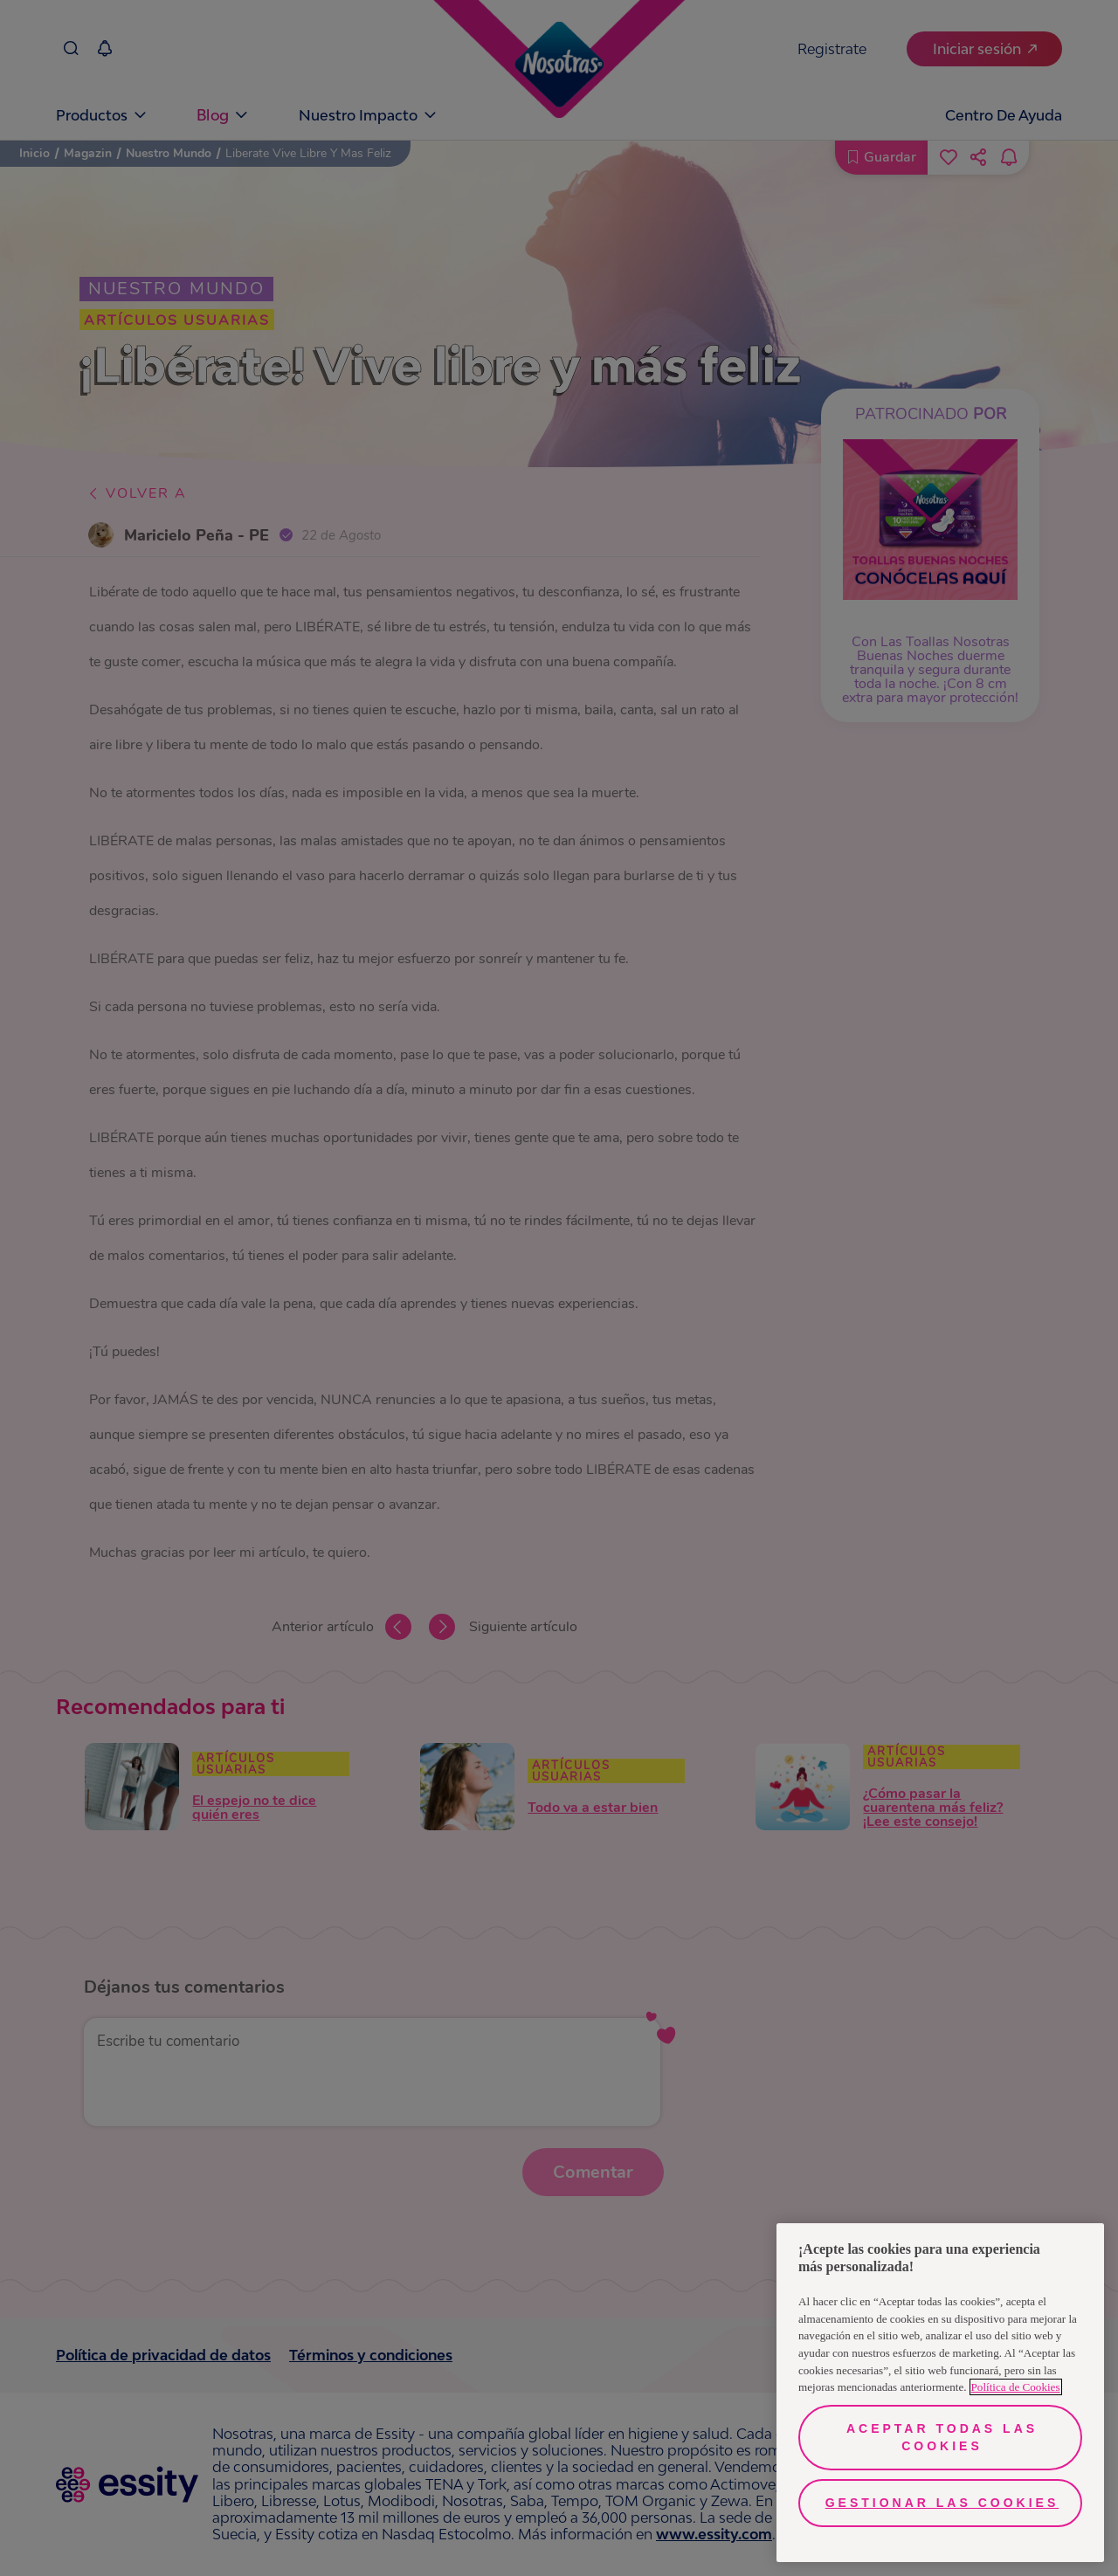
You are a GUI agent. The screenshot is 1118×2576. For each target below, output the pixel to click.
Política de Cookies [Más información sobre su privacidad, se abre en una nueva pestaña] (1015, 2386)
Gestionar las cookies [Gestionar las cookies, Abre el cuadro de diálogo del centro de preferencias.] (942, 2503)
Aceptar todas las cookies (942, 2437)
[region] (940, 2392)
